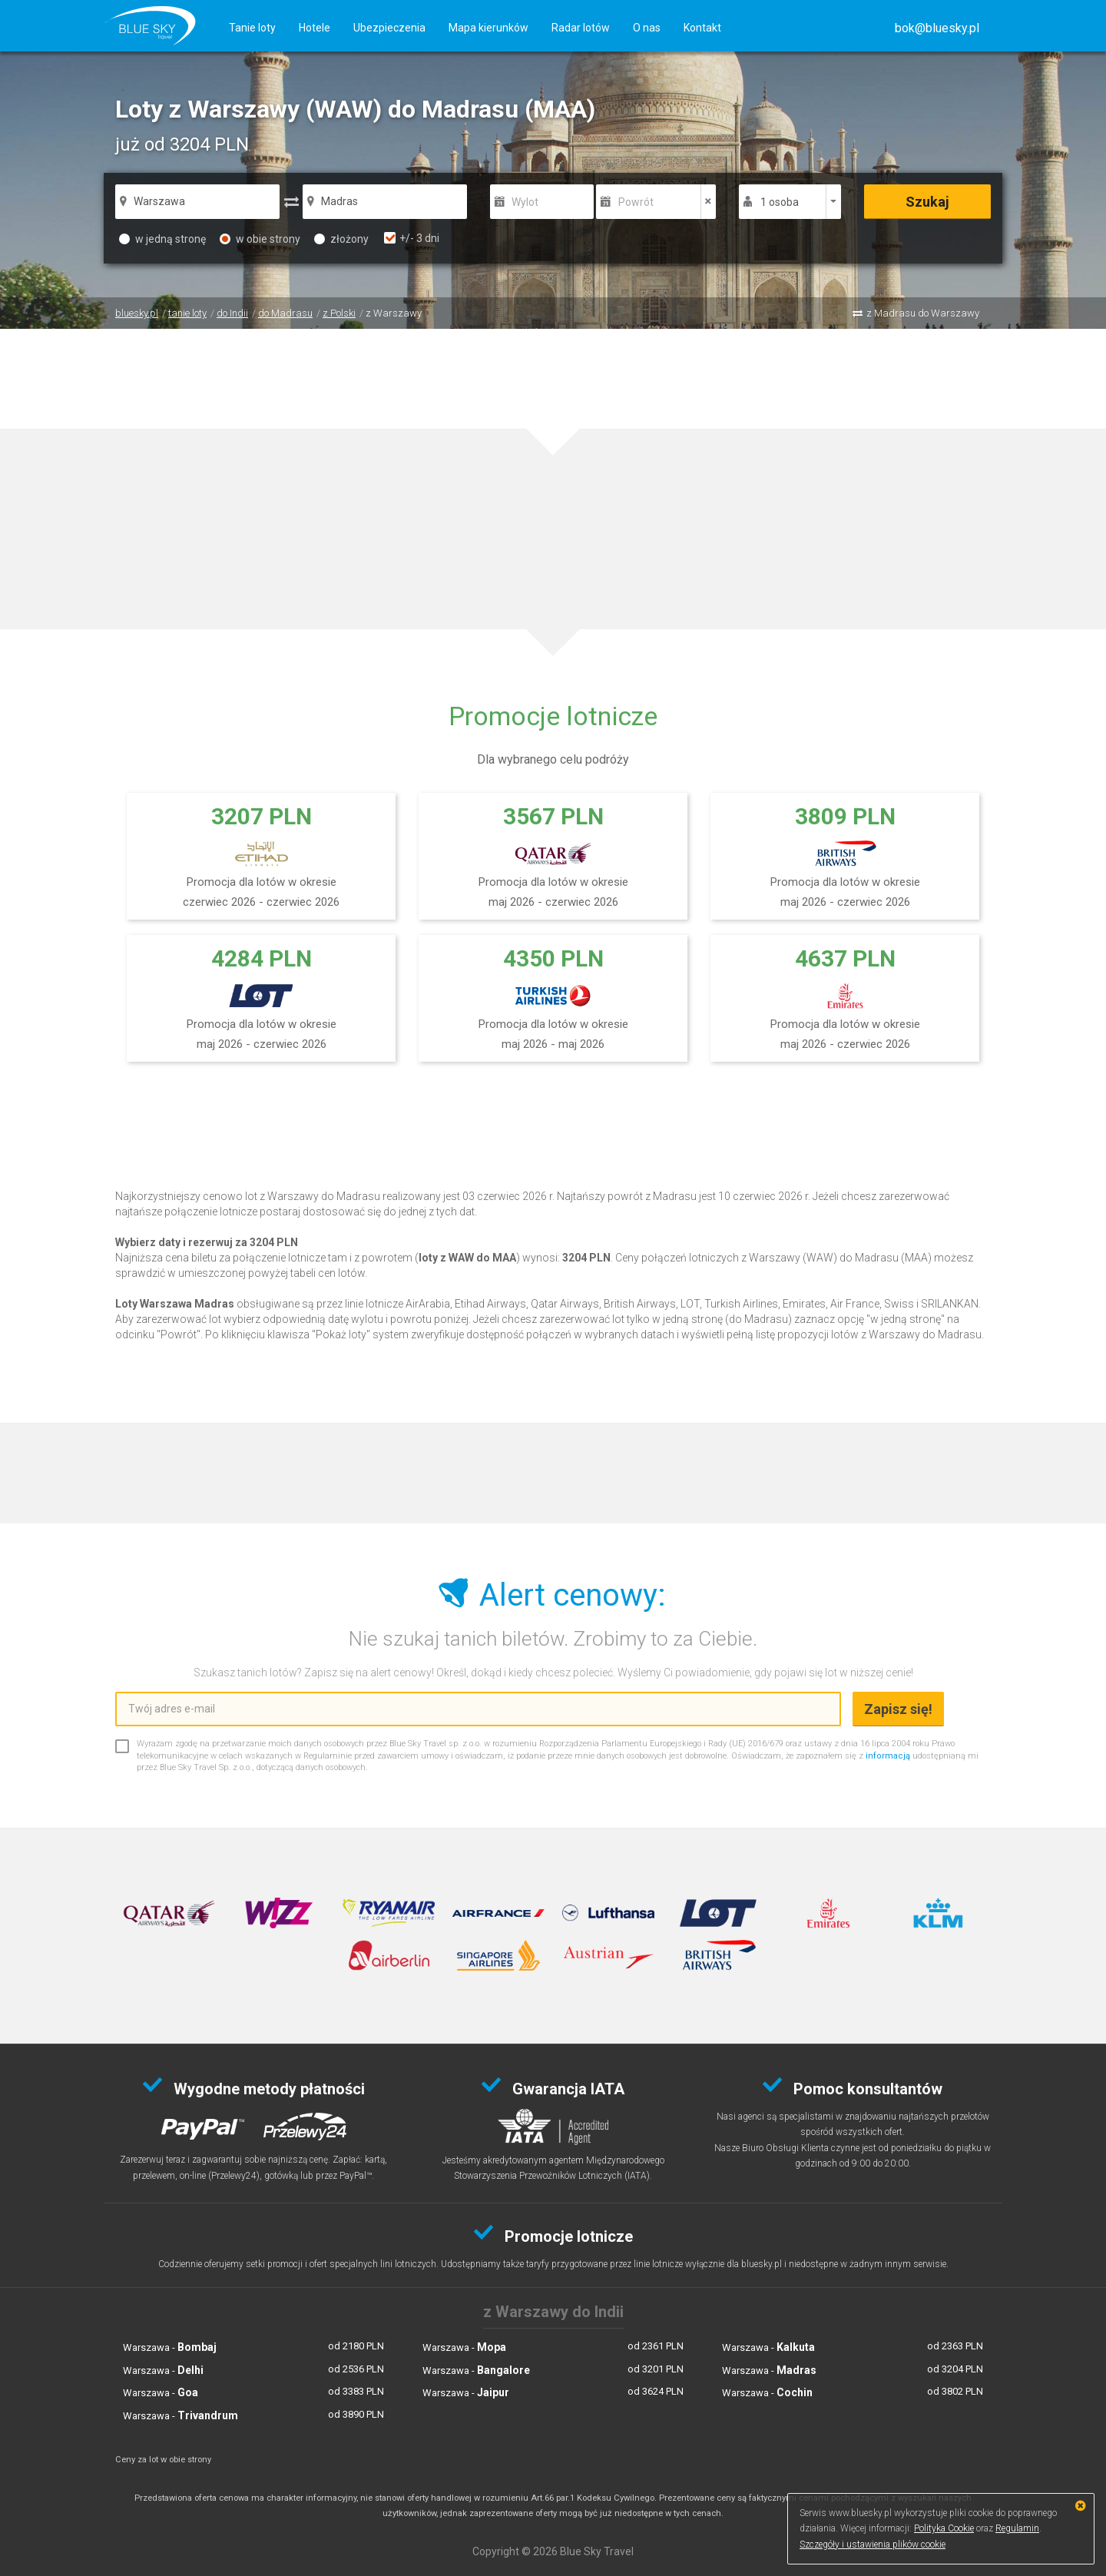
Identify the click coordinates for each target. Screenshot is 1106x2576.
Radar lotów (580, 28)
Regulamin (1017, 2528)
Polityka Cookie (944, 2528)
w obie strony (260, 239)
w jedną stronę (162, 239)
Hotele (314, 28)
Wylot (525, 202)
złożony (341, 239)
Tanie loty (252, 28)
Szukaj (927, 202)
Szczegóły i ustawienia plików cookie (872, 2544)
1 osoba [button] (779, 202)
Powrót (636, 202)
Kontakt (702, 28)
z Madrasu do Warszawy (922, 313)
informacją (888, 1756)
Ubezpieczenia (389, 28)
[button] (937, 28)
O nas (647, 28)
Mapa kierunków (488, 28)
